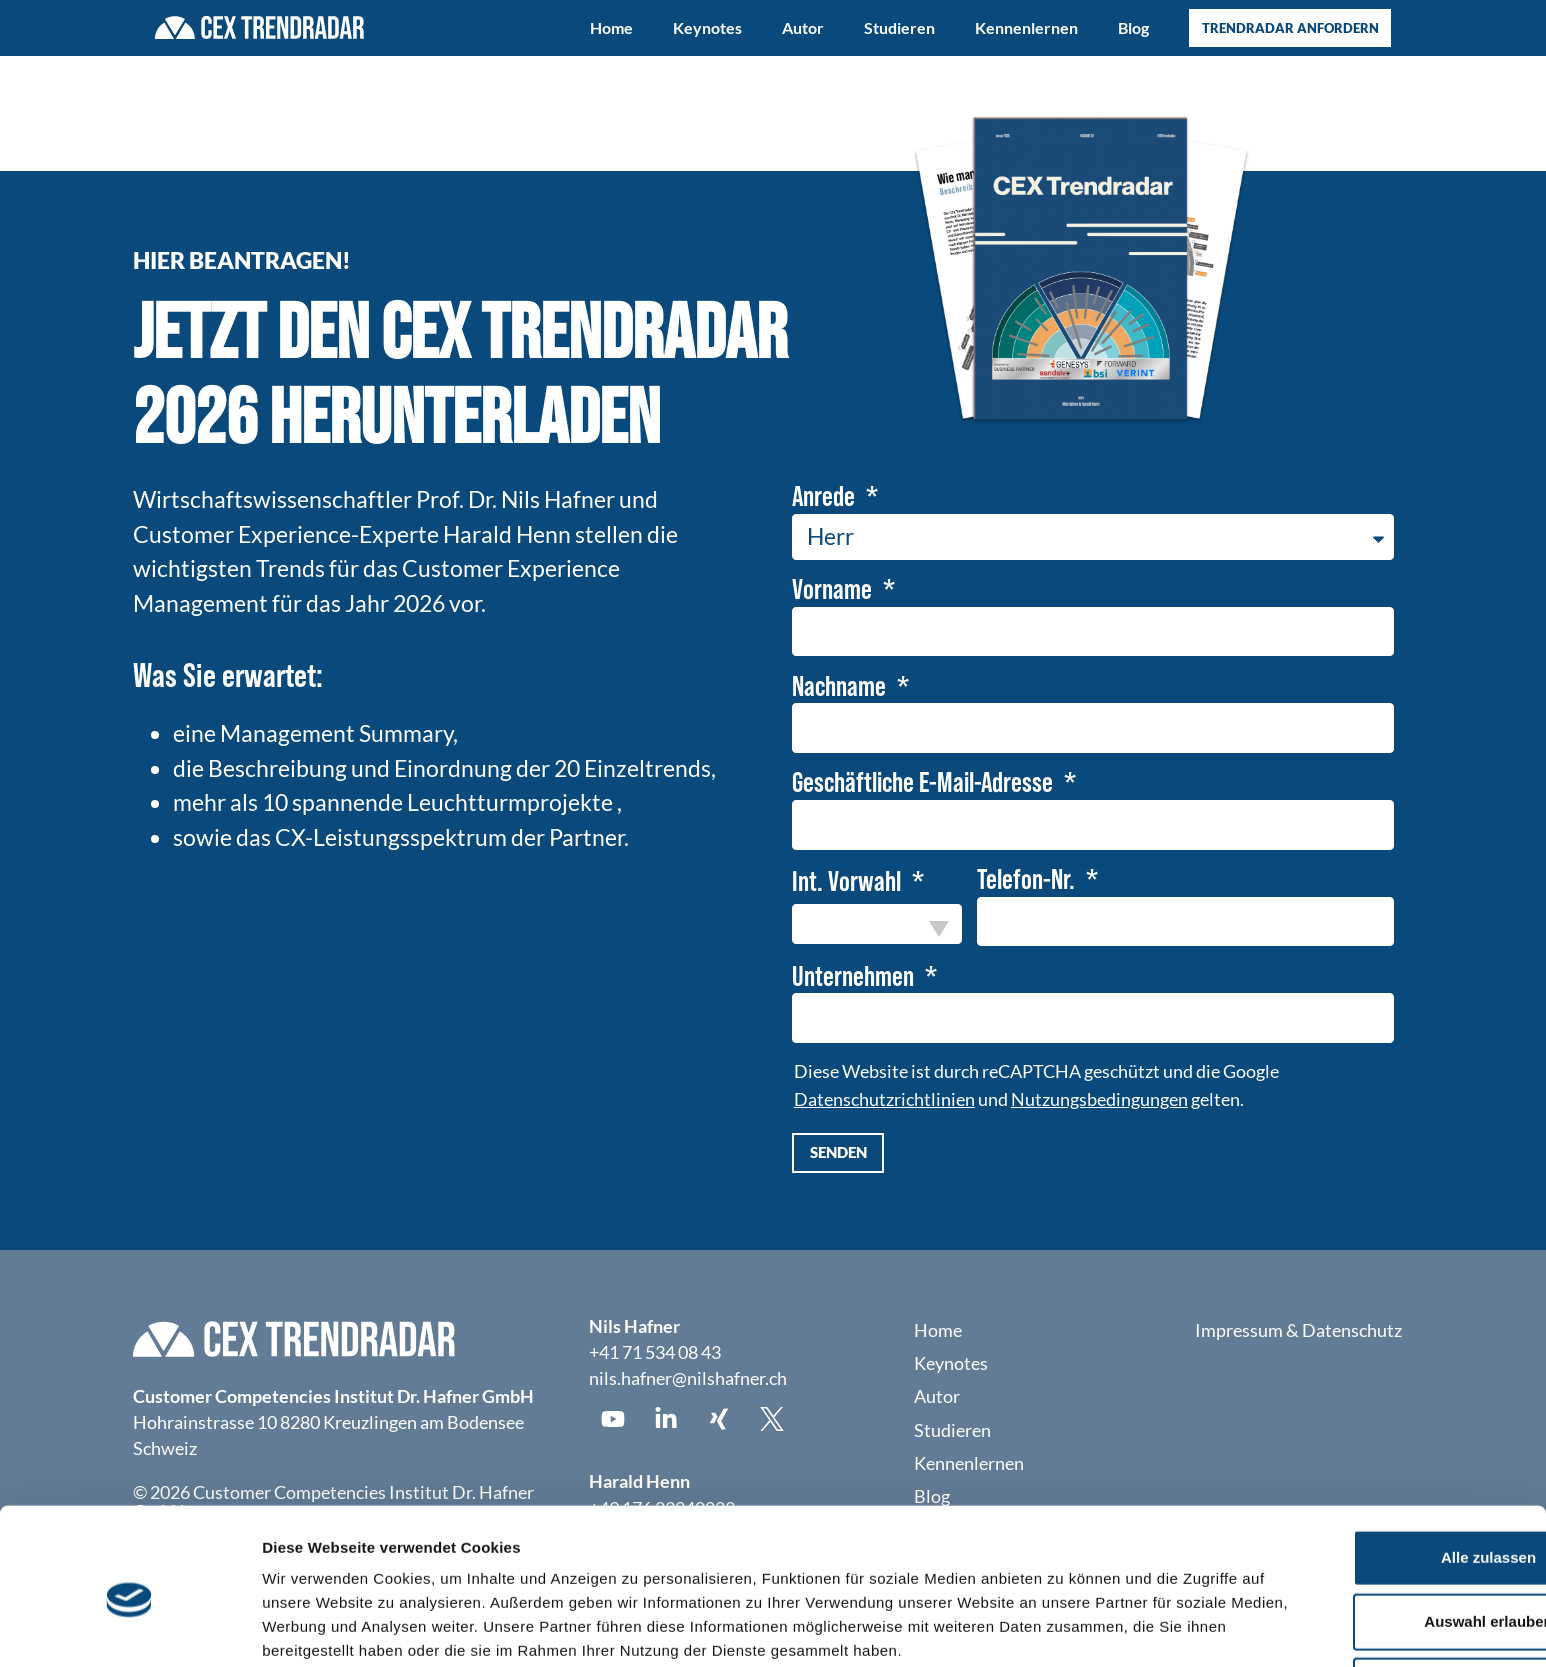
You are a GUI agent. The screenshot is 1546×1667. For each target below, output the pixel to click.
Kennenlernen (1026, 27)
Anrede (826, 497)
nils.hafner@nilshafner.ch (688, 1382)
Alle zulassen (1378, 1445)
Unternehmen (855, 980)
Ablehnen (1379, 1573)
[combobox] (877, 927)
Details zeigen (1063, 1627)
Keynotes (707, 27)
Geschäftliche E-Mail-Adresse (925, 785)
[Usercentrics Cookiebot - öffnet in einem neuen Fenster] (129, 1628)
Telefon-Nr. (1028, 883)
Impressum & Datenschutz (1298, 1334)
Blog (1133, 27)
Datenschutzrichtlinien (884, 1103)
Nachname (841, 688)
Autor (803, 27)
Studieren (899, 27)
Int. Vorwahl (849, 885)
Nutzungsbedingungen (1099, 1103)
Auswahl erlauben (1379, 1509)
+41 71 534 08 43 (655, 1356)
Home (611, 27)
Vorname (834, 591)
